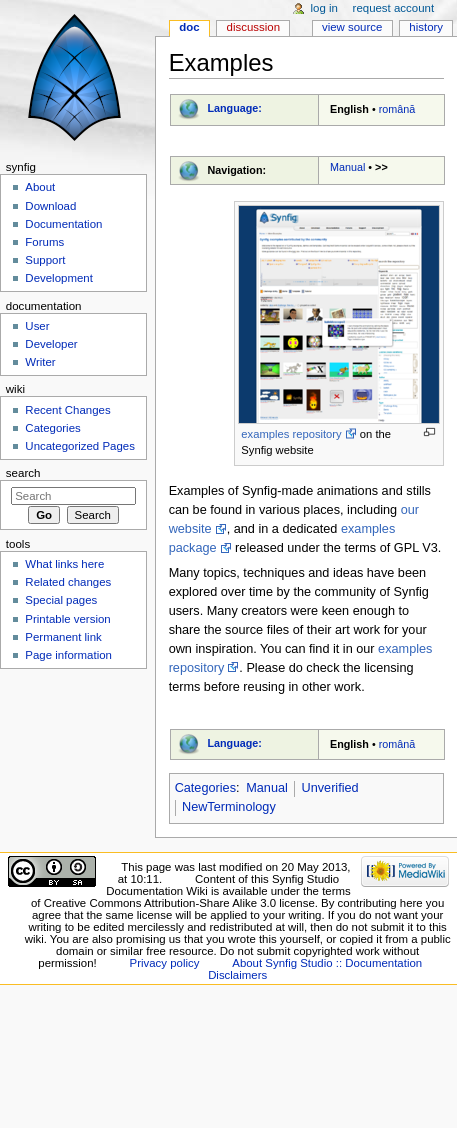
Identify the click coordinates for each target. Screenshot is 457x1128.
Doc (189, 27)
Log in (324, 8)
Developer (51, 344)
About (40, 187)
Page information (68, 655)
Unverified (330, 788)
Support (45, 260)
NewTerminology (229, 807)
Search (23, 473)
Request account (394, 8)
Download (50, 206)
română (397, 109)
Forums (44, 242)
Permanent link (63, 637)
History (426, 27)
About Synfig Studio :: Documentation (327, 963)
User (37, 326)
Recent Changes (67, 410)
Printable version (67, 619)
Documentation (63, 224)
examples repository (291, 434)
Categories (205, 788)
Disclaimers (237, 975)
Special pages (61, 600)
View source (352, 27)
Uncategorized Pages (80, 446)
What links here (64, 564)
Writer (40, 362)
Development (58, 278)
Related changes (68, 582)
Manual (347, 167)
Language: (234, 108)
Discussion (253, 27)
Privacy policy (165, 963)
